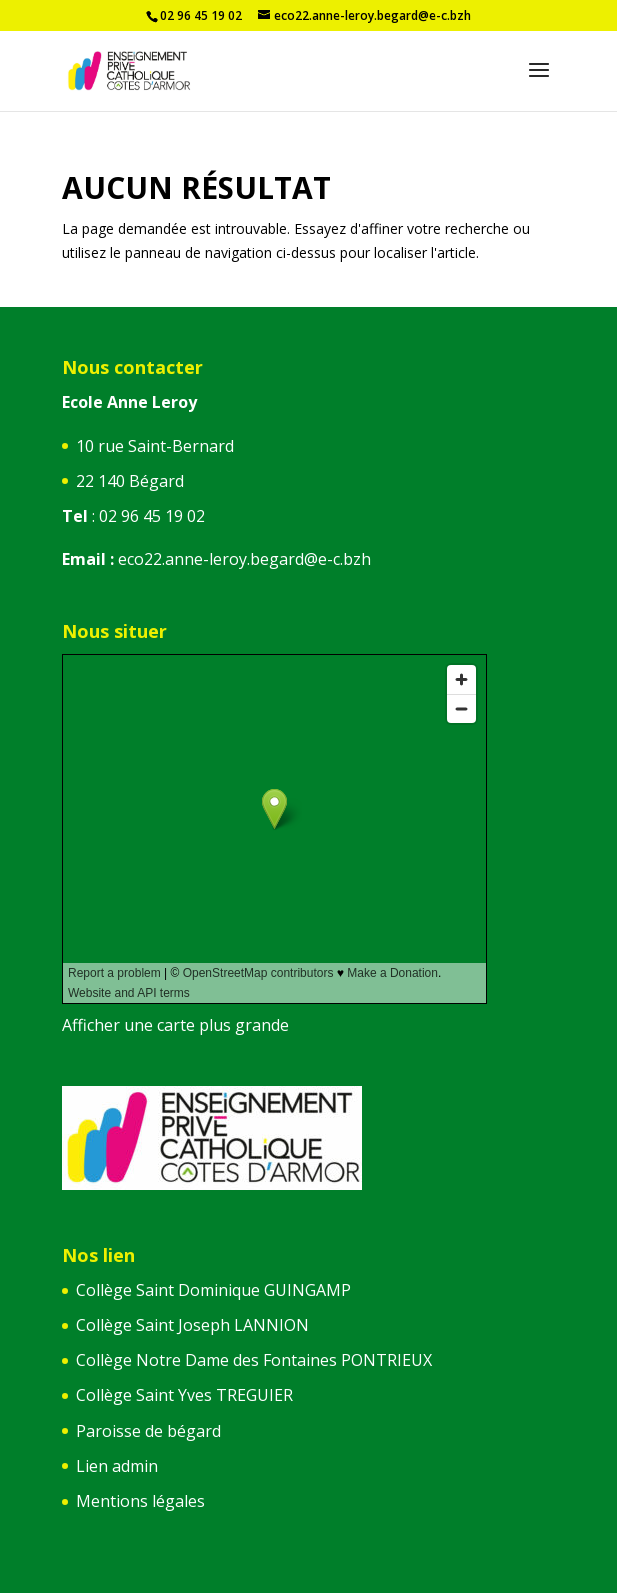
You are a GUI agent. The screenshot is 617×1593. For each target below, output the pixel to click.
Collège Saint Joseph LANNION (192, 1325)
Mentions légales (140, 1501)
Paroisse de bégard (148, 1431)
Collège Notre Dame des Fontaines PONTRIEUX (254, 1360)
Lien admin (117, 1466)
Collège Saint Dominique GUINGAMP (213, 1290)
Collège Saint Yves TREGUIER (184, 1395)
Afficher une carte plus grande (175, 1025)
